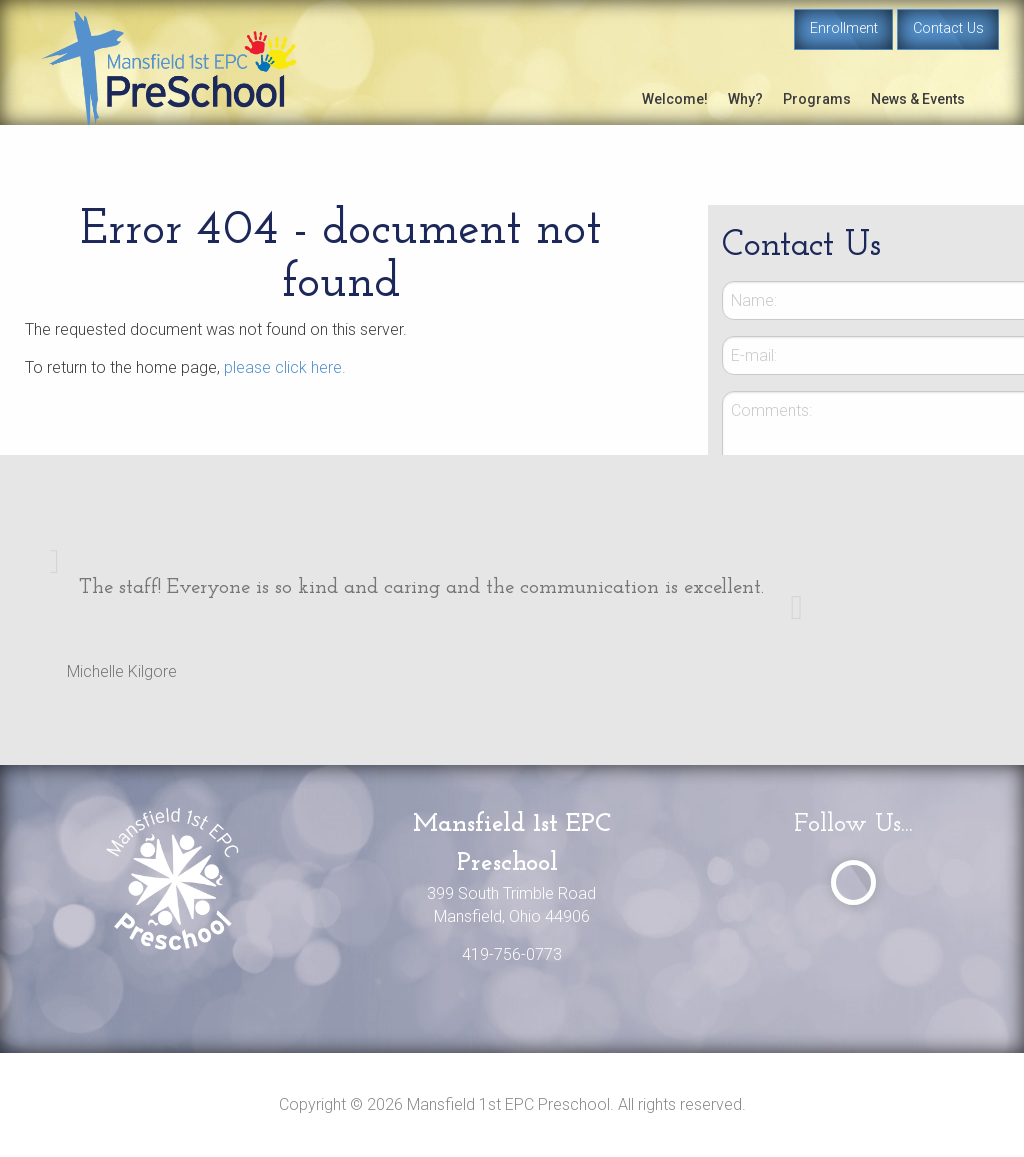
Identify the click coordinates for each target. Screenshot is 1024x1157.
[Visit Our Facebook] (853, 882)
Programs (817, 99)
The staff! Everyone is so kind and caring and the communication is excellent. (421, 587)
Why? (745, 99)
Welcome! (675, 99)
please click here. (285, 367)
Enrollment (844, 28)
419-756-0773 (512, 954)
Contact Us (948, 28)
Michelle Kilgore (122, 671)
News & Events (918, 99)
